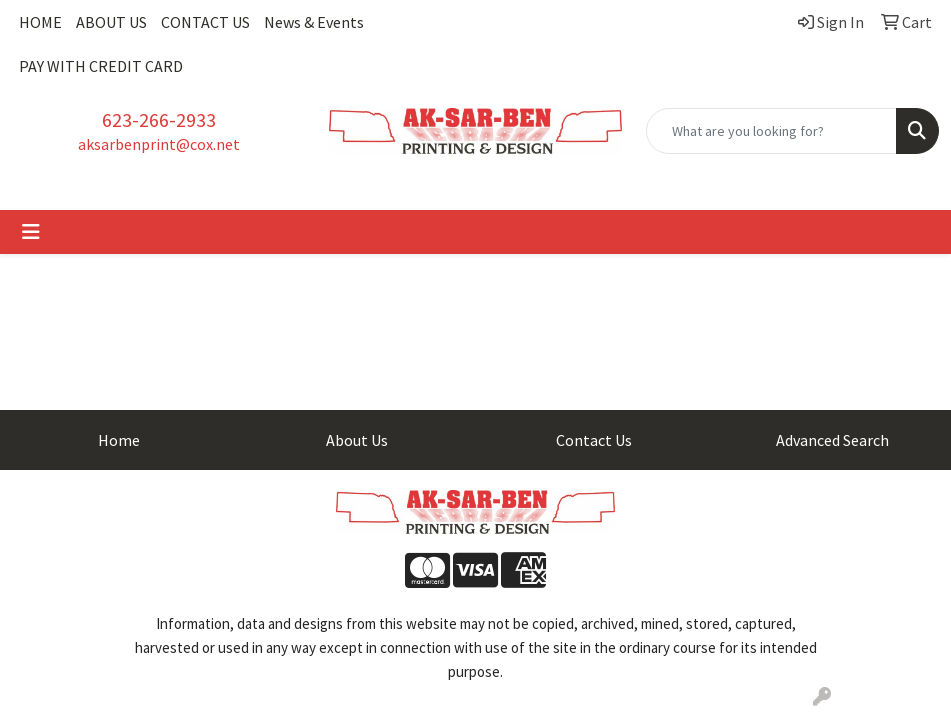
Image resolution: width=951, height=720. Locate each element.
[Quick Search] (771, 131)
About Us (357, 440)
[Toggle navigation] (31, 232)
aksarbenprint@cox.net (159, 144)
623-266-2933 (159, 119)
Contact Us (594, 440)
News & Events (314, 22)
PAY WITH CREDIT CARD (101, 66)
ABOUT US (111, 22)
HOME (40, 22)
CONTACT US (205, 22)
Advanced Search (832, 440)
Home (119, 440)
